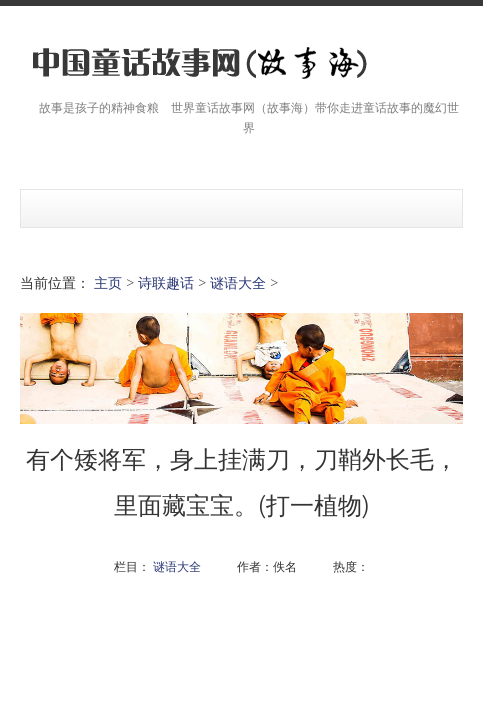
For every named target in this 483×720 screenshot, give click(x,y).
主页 (108, 282)
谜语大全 (238, 282)
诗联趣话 (166, 282)
